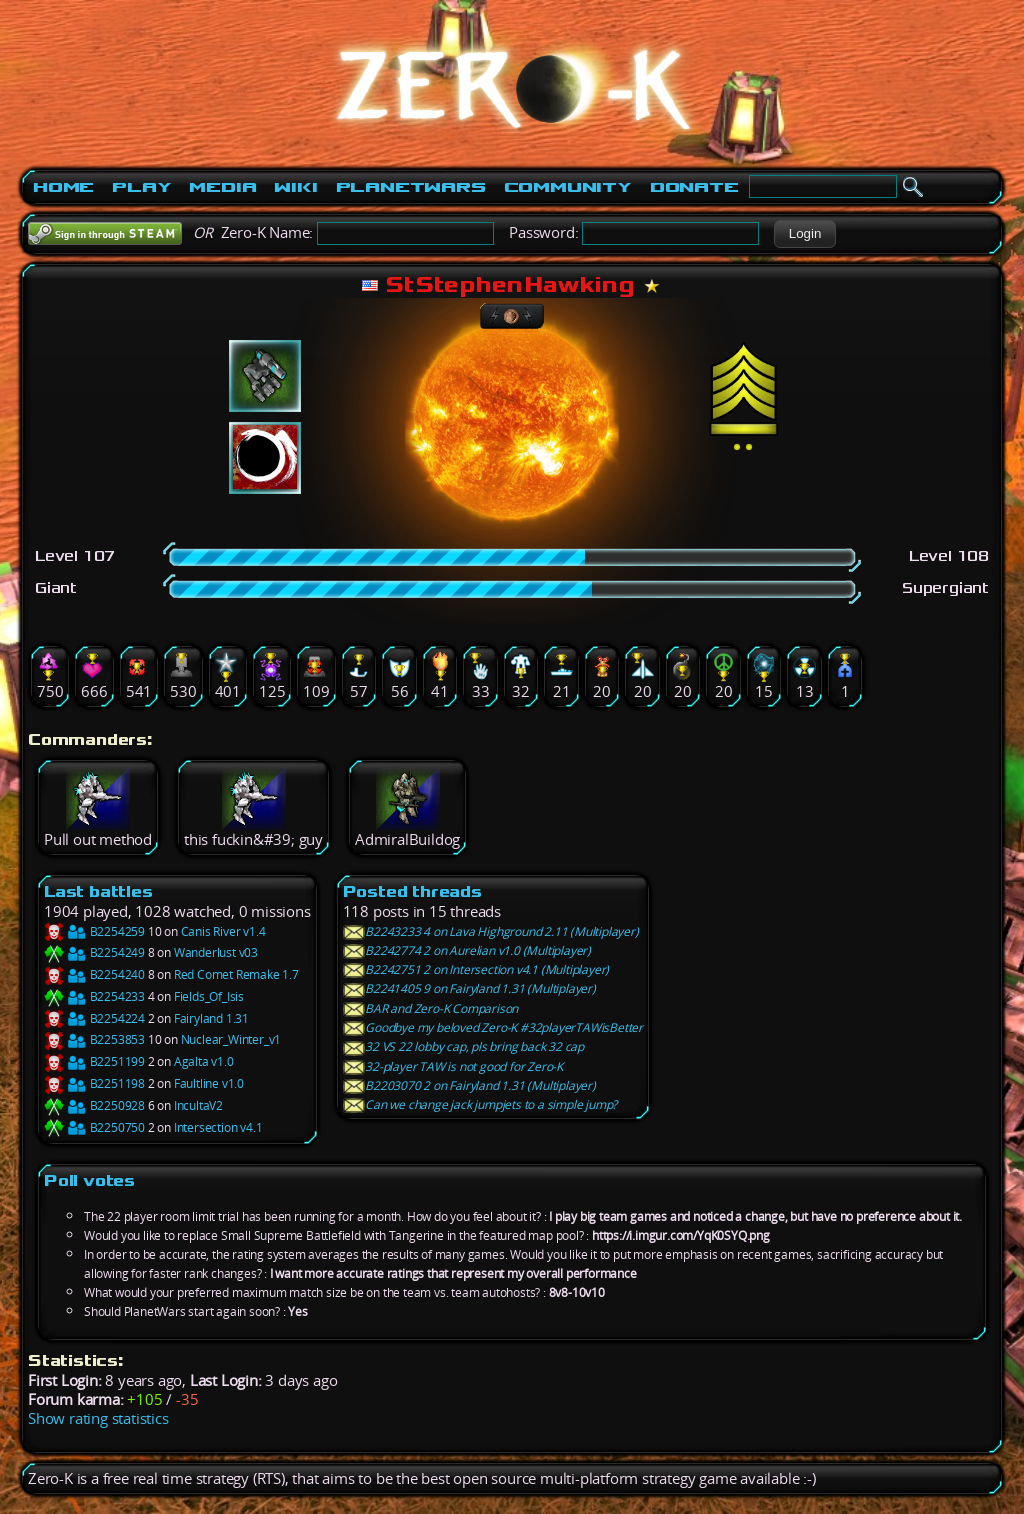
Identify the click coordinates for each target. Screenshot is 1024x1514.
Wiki (295, 187)
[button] (804, 234)
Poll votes (89, 1180)
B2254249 (94, 952)
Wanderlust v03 (216, 952)
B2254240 (94, 974)
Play (141, 187)
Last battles (98, 891)
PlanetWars (411, 187)
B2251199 (94, 1061)
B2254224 (94, 1018)
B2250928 (94, 1105)
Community (568, 187)
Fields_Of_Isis (209, 996)
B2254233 (94, 996)
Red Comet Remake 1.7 (236, 974)
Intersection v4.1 (218, 1127)
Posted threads (412, 891)
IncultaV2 (198, 1105)
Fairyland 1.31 (211, 1018)
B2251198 (94, 1083)
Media (222, 187)
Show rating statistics (98, 1418)
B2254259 (94, 931)
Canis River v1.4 (223, 931)
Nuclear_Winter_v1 (231, 1039)
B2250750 (94, 1127)
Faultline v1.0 (209, 1083)
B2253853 (94, 1039)
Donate (694, 187)
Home (63, 187)
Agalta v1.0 (204, 1061)
